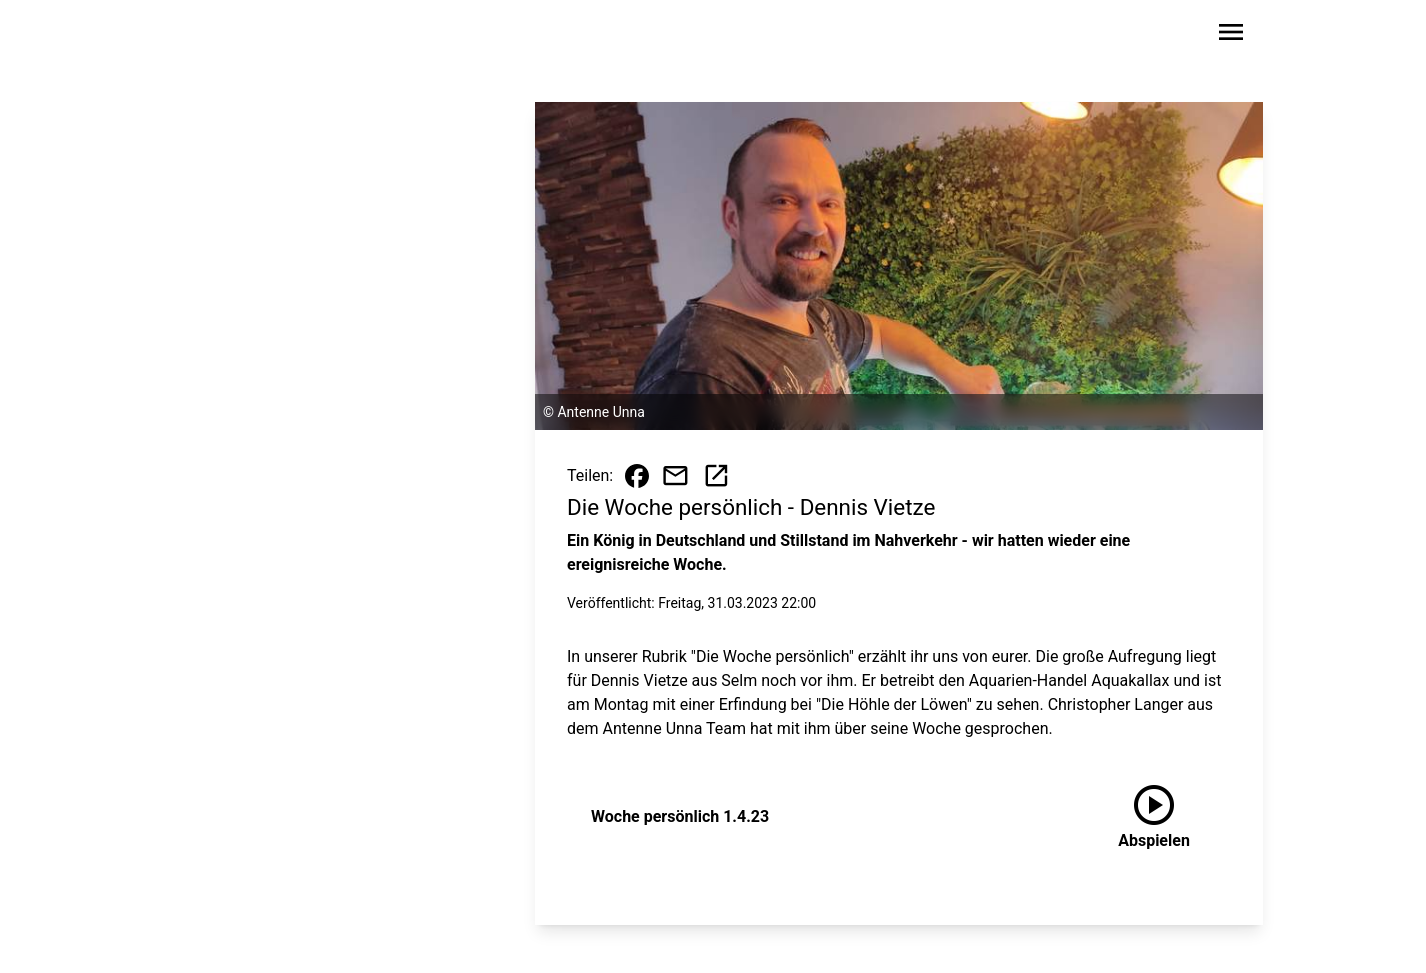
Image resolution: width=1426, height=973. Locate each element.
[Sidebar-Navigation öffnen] (1231, 35)
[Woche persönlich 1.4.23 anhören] (1154, 817)
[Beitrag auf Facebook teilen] (637, 476)
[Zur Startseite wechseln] (227, 36)
